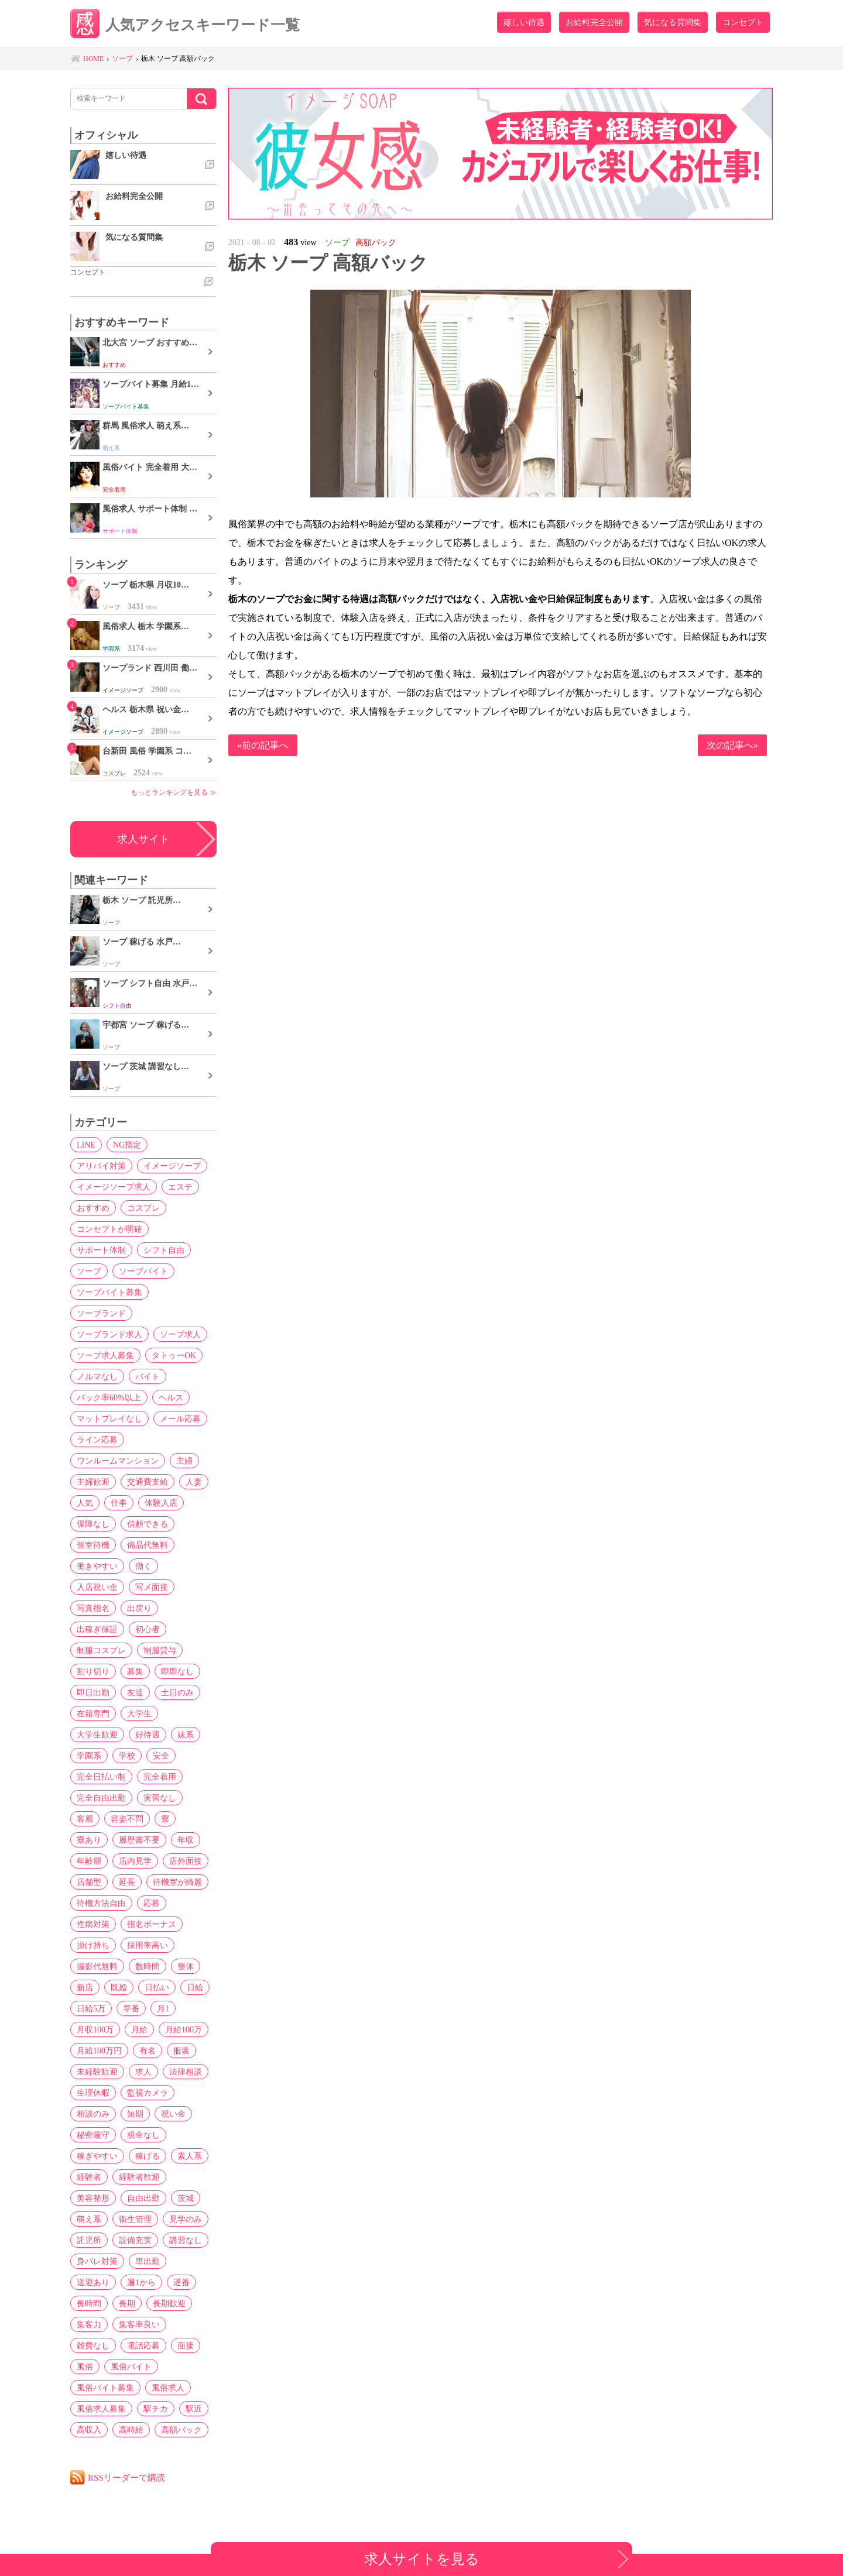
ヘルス (171, 1397)
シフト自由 (163, 1250)
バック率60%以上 (109, 1397)
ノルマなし (97, 1376)
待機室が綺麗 (177, 1882)
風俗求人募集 (101, 2409)
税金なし (143, 2135)
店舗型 (89, 1882)
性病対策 (93, 1924)
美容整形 (93, 2198)
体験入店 (161, 1503)
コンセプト (742, 22)
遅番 (181, 2282)
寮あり (89, 1840)
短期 (135, 2114)
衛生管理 (135, 2219)
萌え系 (89, 2219)
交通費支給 (147, 1482)
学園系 (89, 1755)
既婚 (119, 1987)
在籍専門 (93, 1713)
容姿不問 (127, 1819)
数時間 (147, 1966)
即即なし (177, 1671)
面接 (185, 2345)
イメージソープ (172, 1166)
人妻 (194, 1482)
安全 (161, 1755)
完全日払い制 (101, 1777)
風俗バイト (131, 2366)
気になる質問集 (672, 22)
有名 (147, 2050)
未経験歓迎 (97, 2071)
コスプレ (143, 1208)
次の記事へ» (732, 745)
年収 (185, 1840)
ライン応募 (97, 1439)
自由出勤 (143, 2198)
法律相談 (185, 2071)
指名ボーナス (151, 1924)
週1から (141, 2282)
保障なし (93, 1524)
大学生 (139, 1713)
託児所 (89, 2240)
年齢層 (89, 1861)
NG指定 (127, 1145)
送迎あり (93, 2282)
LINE (86, 1145)
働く (143, 1566)
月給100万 (183, 2029)
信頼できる (147, 1524)
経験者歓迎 (139, 2177)
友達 (135, 1692)
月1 (163, 2008)
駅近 (194, 2409)
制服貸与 (159, 1650)
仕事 (119, 1503)
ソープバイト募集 (109, 1292)
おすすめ (93, 1208)
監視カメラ (147, 2093)
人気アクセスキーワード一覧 (185, 25)
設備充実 (135, 2240)
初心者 (147, 1629)
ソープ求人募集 (105, 1355)
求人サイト (143, 839)
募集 (135, 1671)
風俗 (85, 2366)
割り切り (93, 1671)
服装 (181, 2050)
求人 (143, 2071)
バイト (147, 1376)
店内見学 (135, 1861)
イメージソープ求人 (113, 1187)
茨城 (185, 2198)
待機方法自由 (101, 1903)
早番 (131, 2008)
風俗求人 (168, 2387)
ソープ (89, 1271)
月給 (139, 2029)
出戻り (139, 1608)
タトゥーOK (174, 1355)
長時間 (89, 2303)
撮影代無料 (97, 1966)
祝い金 (173, 2114)
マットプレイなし (109, 1418)
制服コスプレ (101, 1650)
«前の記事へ (263, 745)
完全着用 (159, 1777)
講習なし (185, 2240)
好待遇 (147, 1734)
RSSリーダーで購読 (126, 2477)
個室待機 (93, 1545)
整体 (185, 1966)
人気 (85, 1503)
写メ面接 (151, 1587)
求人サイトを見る (421, 2558)
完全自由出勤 (101, 1798)
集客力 (89, 2324)
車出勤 (147, 2261)
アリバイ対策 (101, 1166)
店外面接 (185, 1861)
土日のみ (177, 1692)
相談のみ (93, 2114)
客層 (85, 1819)
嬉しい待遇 (523, 22)
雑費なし (93, 2345)
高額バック (181, 2430)
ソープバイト (143, 1271)
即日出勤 (93, 1692)
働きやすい (97, 1566)
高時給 (131, 2430)
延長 (127, 1882)
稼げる (147, 2156)
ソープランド (101, 1313)
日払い (157, 1987)
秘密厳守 (93, 2135)
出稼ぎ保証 (97, 1629)
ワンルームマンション (118, 1461)
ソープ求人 (180, 1334)
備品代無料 (147, 1545)
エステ (180, 1187)
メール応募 (180, 1418)
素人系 (189, 2156)
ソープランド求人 (109, 1334)
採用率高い (147, 1945)
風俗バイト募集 (105, 2387)
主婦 (184, 1461)
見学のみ (185, 2219)
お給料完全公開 (594, 22)
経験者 (89, 2177)
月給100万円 (99, 2050)
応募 (151, 1903)
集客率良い (139, 2324)
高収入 (89, 2430)
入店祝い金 (97, 1587)
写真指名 (93, 1608)
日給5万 (91, 2008)
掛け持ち (93, 1945)
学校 (127, 1755)
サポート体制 (101, 1250)
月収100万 (95, 2029)
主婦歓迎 (93, 1482)
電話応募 (143, 2345)
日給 (195, 1987)
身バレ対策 (97, 2261)
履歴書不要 (139, 1840)
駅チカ (155, 2409)
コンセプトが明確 (109, 1229)
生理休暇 (93, 2093)
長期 (127, 2303)
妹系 (185, 1734)
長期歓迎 (169, 2303)
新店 (85, 1987)
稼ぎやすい (97, 2156)
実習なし (159, 1798)
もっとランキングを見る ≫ (174, 792)
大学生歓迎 (97, 1734)
